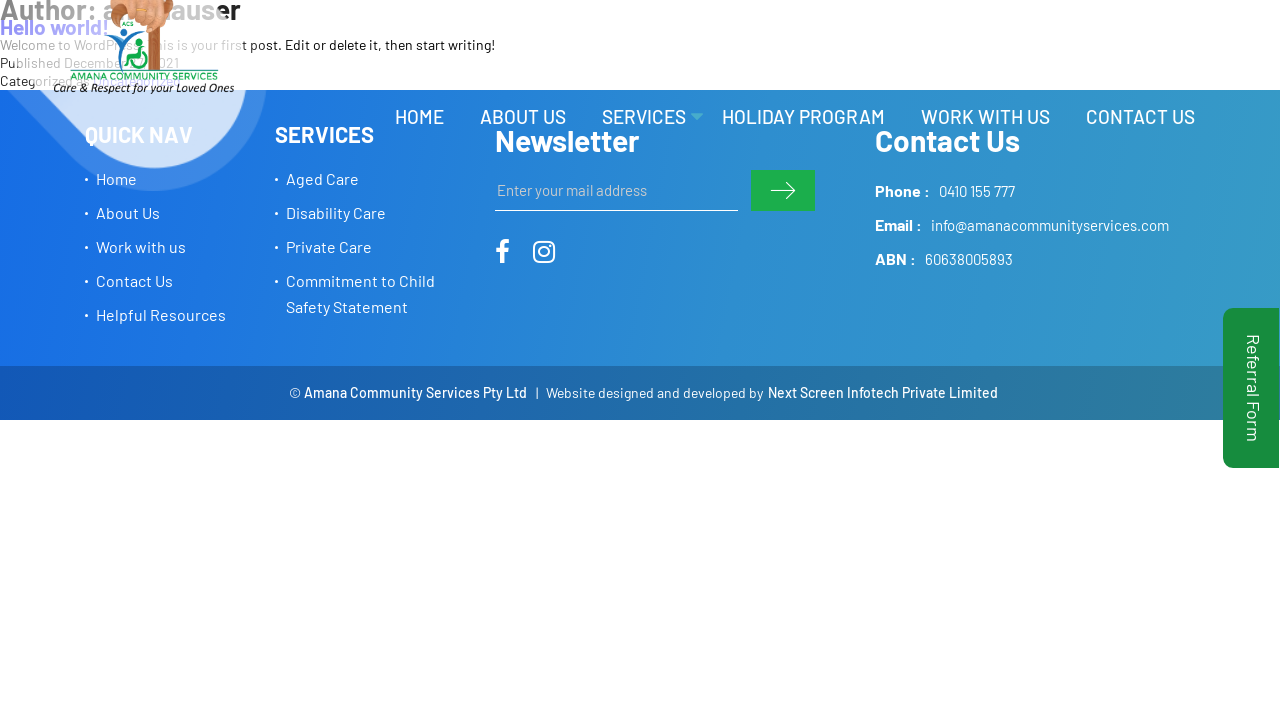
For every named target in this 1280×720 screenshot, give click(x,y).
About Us (523, 116)
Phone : (902, 190)
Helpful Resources (161, 314)
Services (644, 116)
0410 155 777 (977, 191)
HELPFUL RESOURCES (1026, 45)
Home (419, 116)
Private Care (329, 246)
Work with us (985, 116)
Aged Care (322, 178)
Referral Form (1254, 388)
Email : (898, 224)
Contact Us (1140, 116)
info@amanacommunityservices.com (1050, 225)
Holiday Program (803, 116)
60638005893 (969, 259)
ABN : (895, 258)
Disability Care (336, 212)
